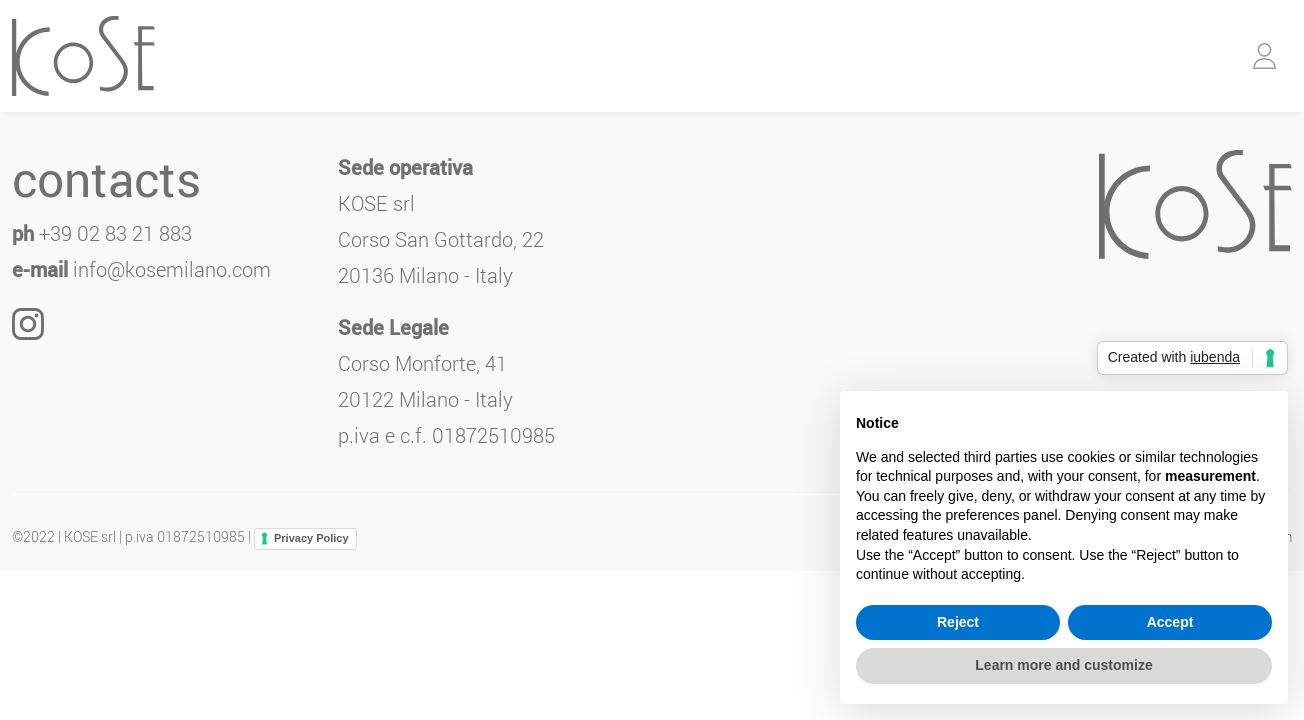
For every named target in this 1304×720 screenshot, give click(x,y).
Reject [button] (958, 622)
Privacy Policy (311, 538)
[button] (1264, 56)
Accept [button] (1170, 622)
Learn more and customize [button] (1063, 665)
